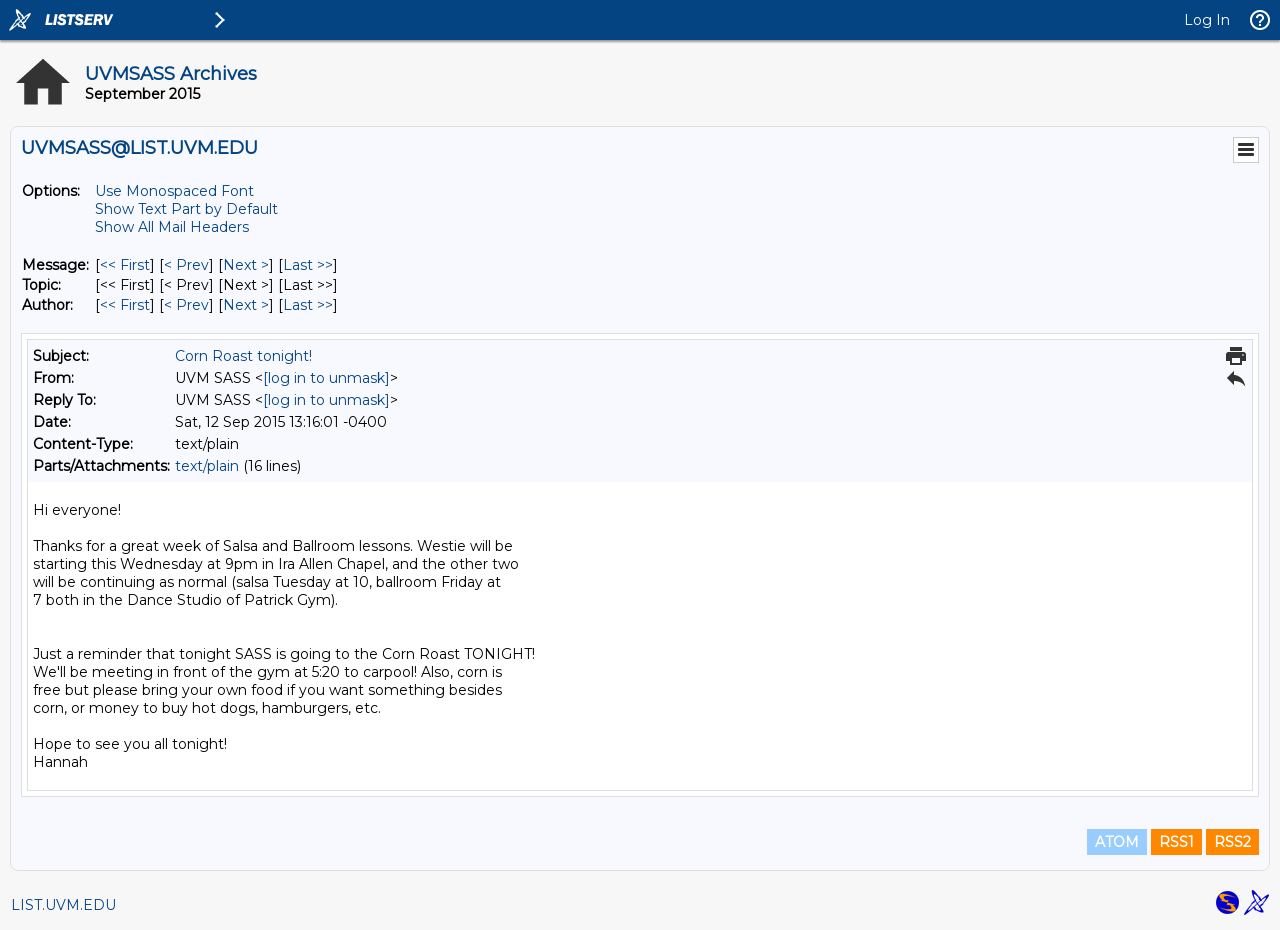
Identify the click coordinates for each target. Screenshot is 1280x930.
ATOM (1117, 842)
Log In (1207, 20)
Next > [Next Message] (246, 265)
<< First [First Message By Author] (125, 305)
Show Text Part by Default (186, 209)
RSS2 (1232, 842)
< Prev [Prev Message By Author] (186, 305)
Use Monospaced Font (174, 191)
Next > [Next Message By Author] (246, 305)
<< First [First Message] (125, 265)
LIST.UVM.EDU (63, 905)
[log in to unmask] (326, 378)
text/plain (207, 466)
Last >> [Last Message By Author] (308, 305)
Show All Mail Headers (172, 227)
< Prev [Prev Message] (186, 265)
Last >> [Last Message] (308, 265)
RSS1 (1176, 842)
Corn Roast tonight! (243, 356)
